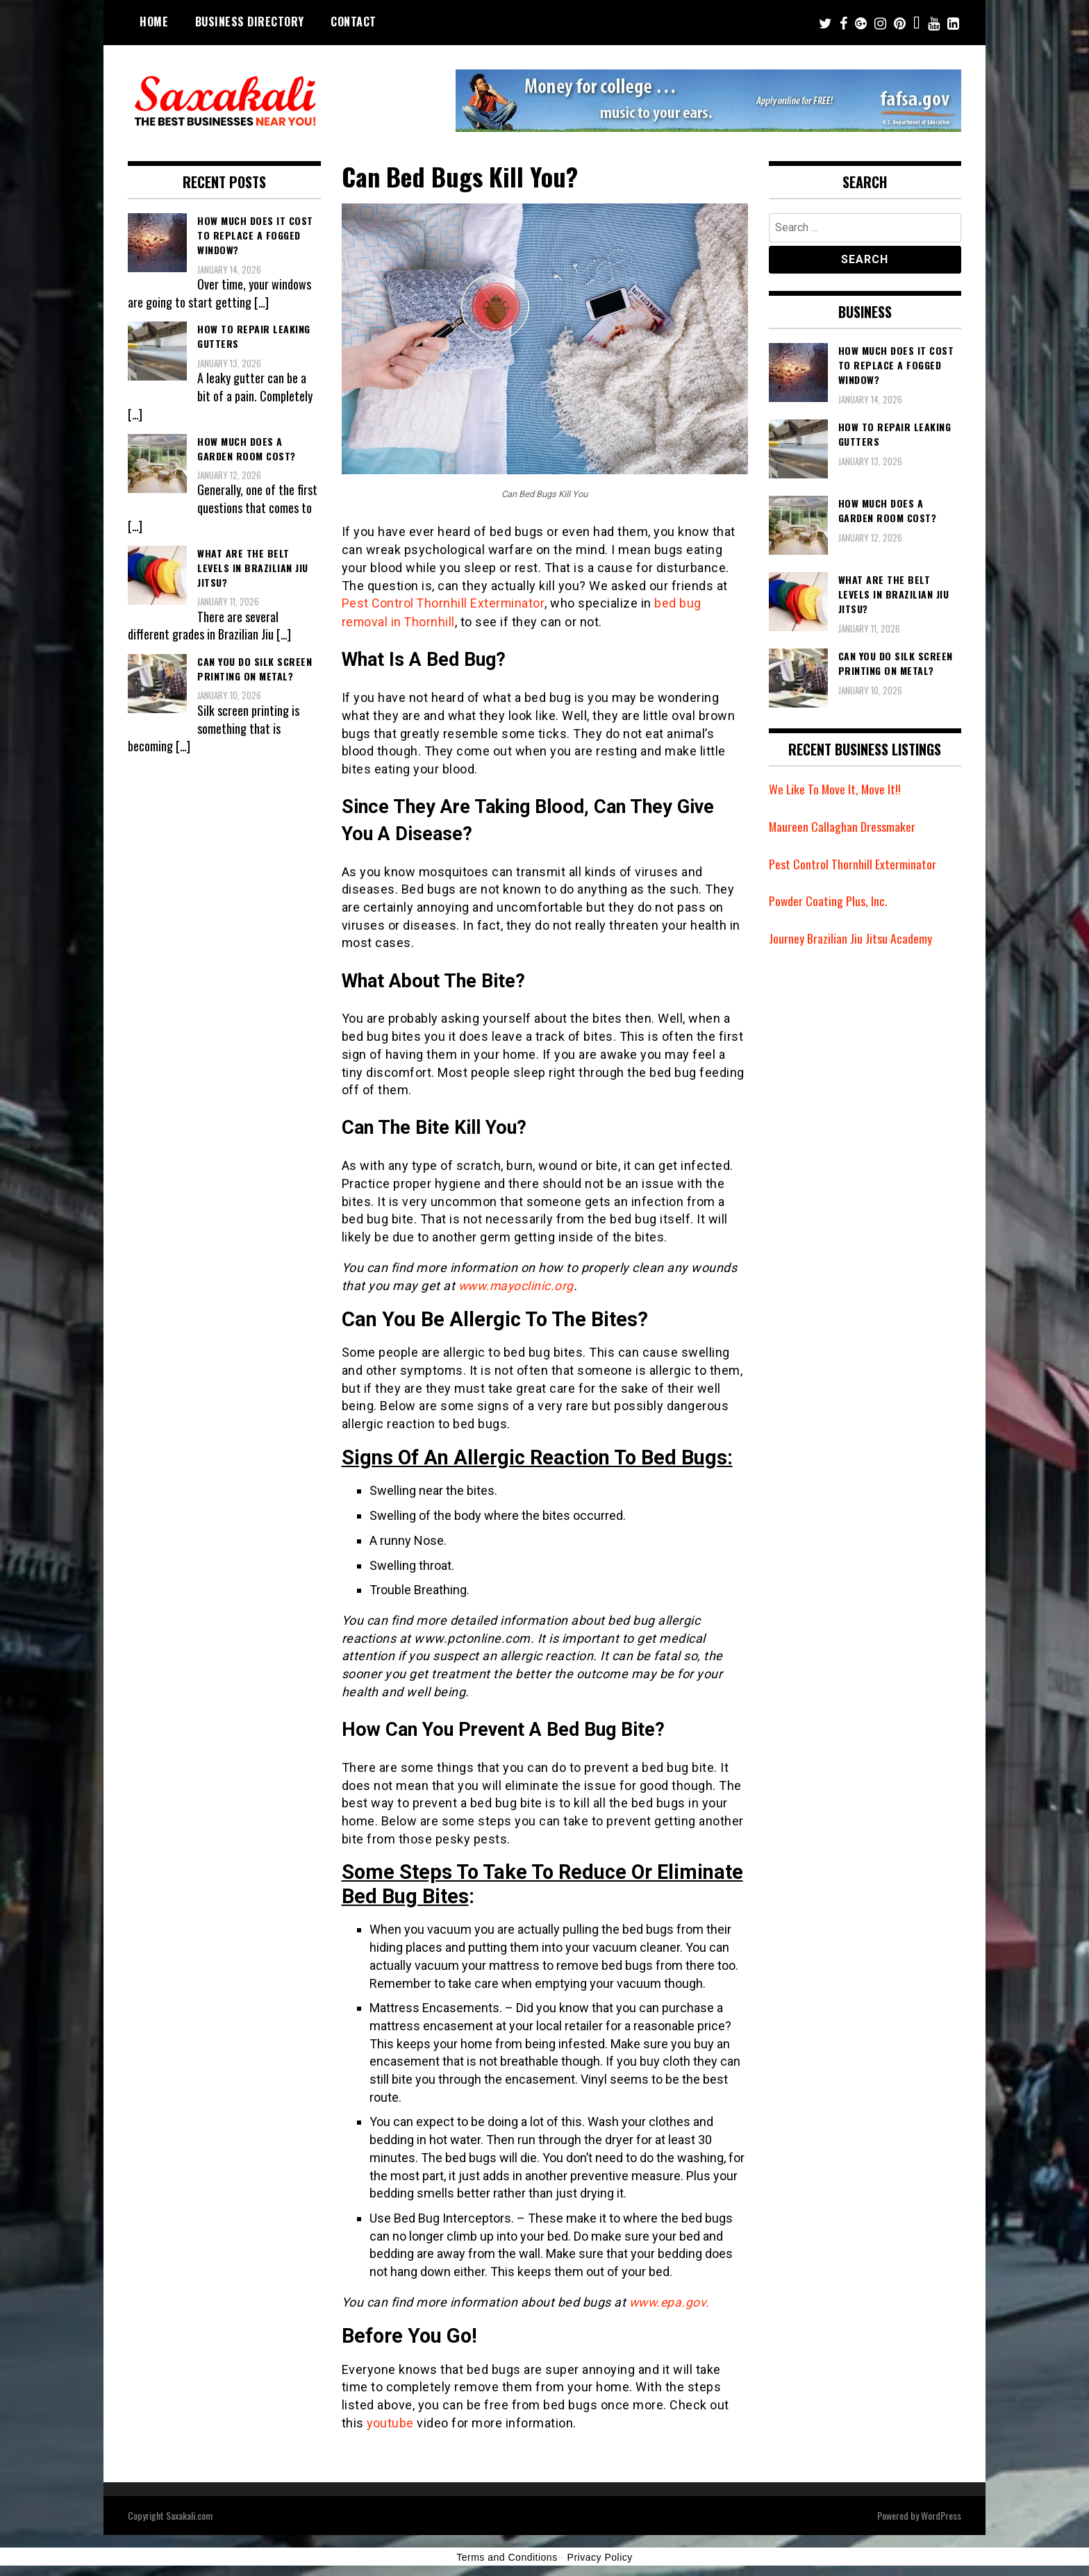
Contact (353, 21)
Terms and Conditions (506, 2555)
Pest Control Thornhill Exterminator (444, 603)
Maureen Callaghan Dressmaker (842, 826)
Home (154, 21)
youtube (391, 2421)
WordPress (941, 2513)
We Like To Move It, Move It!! (835, 789)
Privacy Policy (600, 2555)
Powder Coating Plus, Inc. (828, 901)
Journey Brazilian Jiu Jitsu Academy (850, 938)
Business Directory (249, 21)
